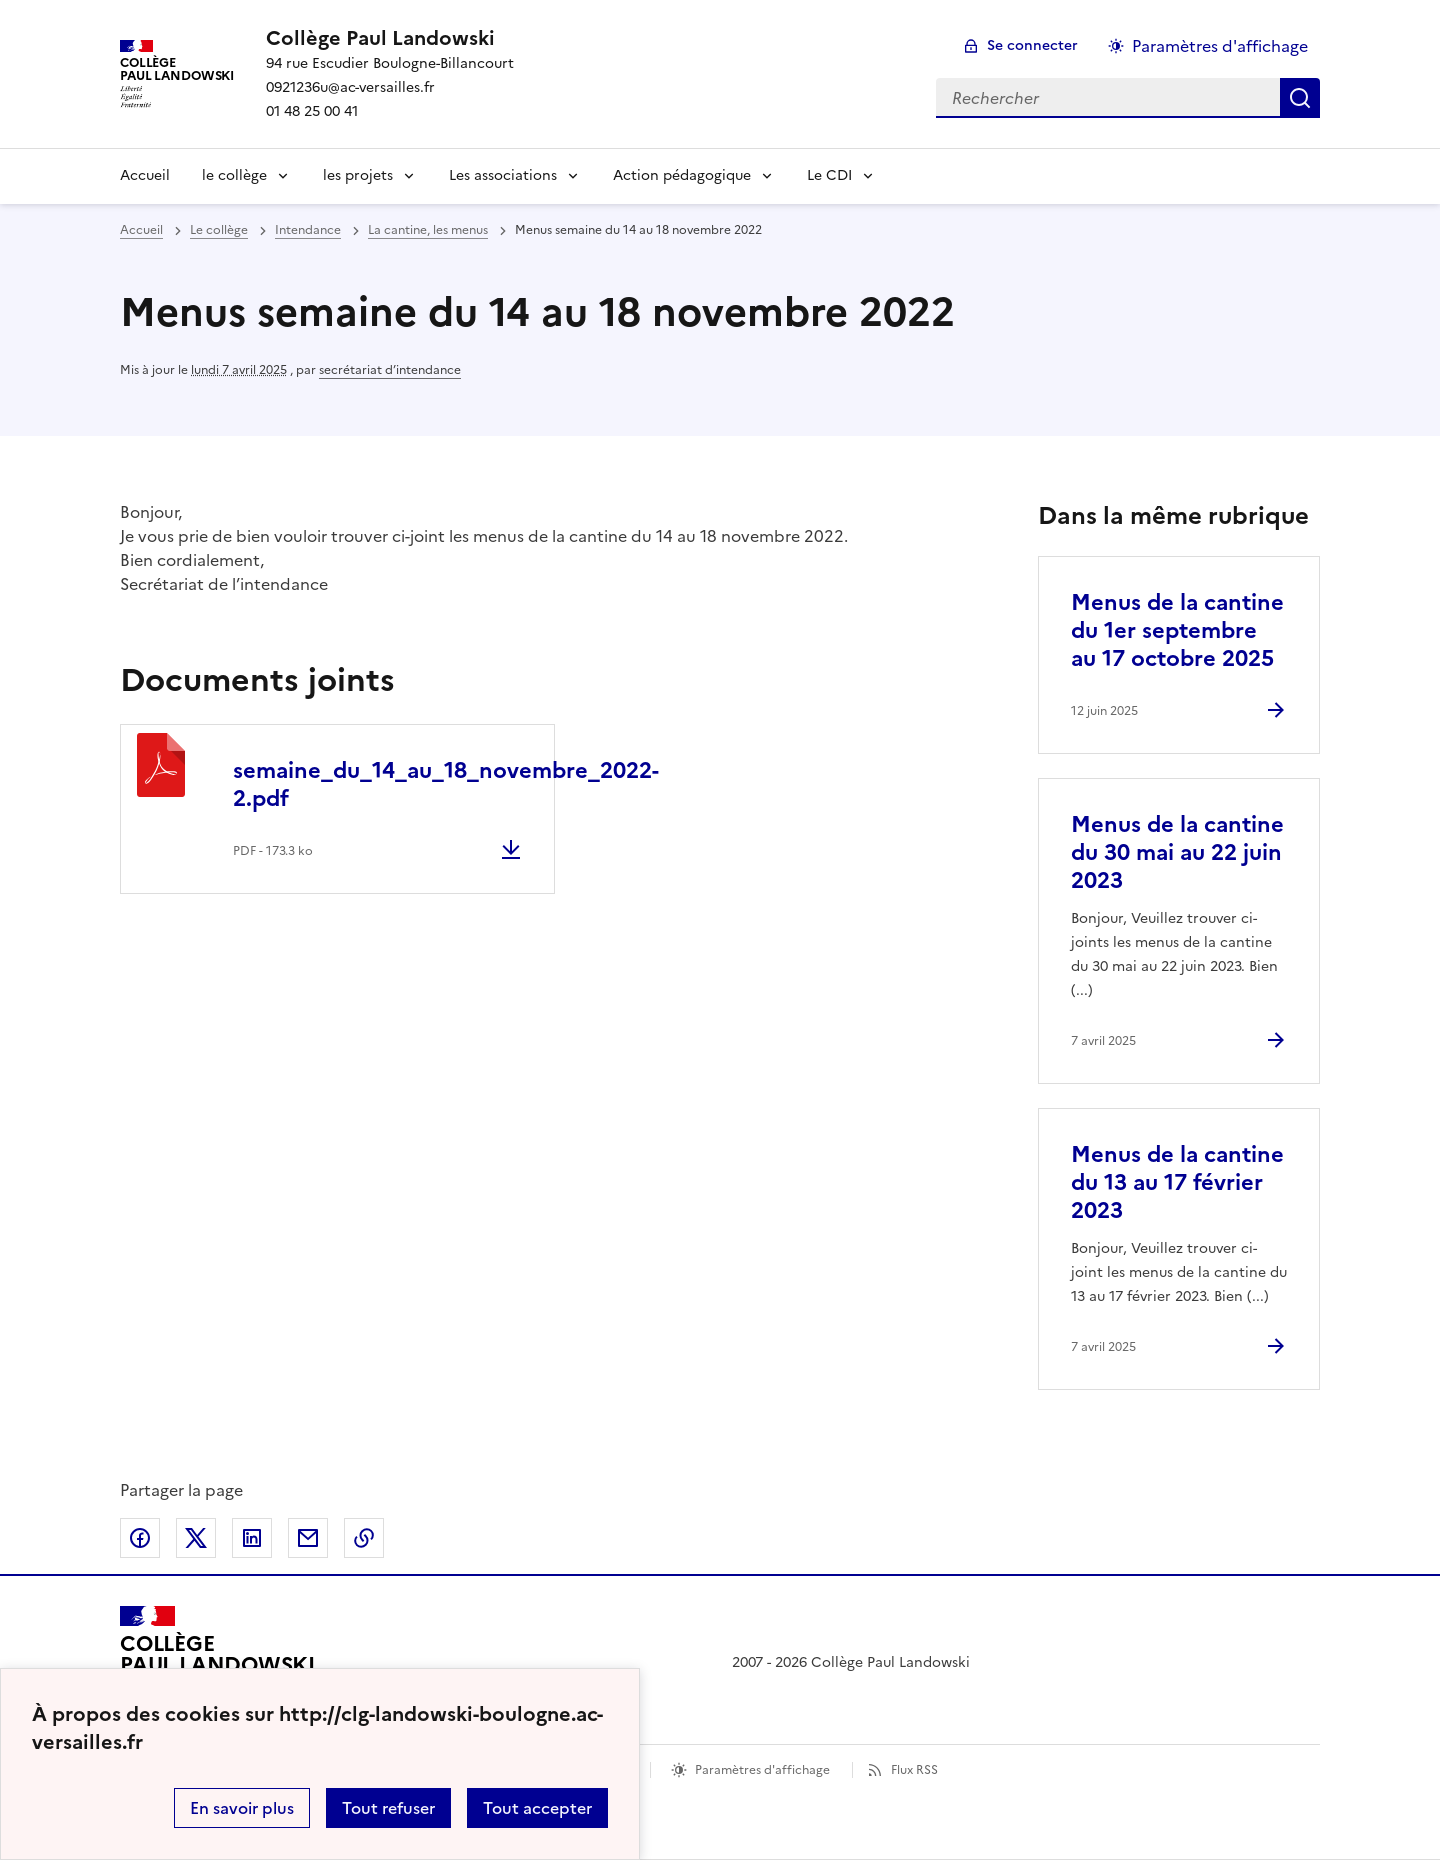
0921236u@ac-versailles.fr (350, 87)
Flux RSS (914, 1770)
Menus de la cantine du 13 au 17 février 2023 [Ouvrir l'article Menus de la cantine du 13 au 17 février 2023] (1177, 1182)
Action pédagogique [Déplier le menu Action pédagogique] (682, 175)
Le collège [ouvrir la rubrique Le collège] (219, 230)
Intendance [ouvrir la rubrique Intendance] (308, 230)
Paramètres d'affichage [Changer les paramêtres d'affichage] (1220, 46)
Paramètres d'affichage (762, 1770)
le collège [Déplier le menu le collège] (234, 175)
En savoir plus (242, 1808)
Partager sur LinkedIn (252, 1538)
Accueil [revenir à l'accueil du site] (141, 230)
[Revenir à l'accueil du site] (217, 1663)
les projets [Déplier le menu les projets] (358, 175)
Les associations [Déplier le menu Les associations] (503, 175)
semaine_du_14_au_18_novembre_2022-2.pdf (446, 784)
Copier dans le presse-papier (364, 1538)
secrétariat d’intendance (390, 370)
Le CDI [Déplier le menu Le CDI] (829, 175)
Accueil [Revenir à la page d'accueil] (145, 175)
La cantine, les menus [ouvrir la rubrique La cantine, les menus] (428, 230)
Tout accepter (537, 1808)
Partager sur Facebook (140, 1538)
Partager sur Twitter (196, 1538)
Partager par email (308, 1538)
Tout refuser (388, 1808)
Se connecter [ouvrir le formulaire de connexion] (1032, 45)
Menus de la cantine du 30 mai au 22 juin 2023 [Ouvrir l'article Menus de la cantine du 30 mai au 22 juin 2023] (1177, 852)
